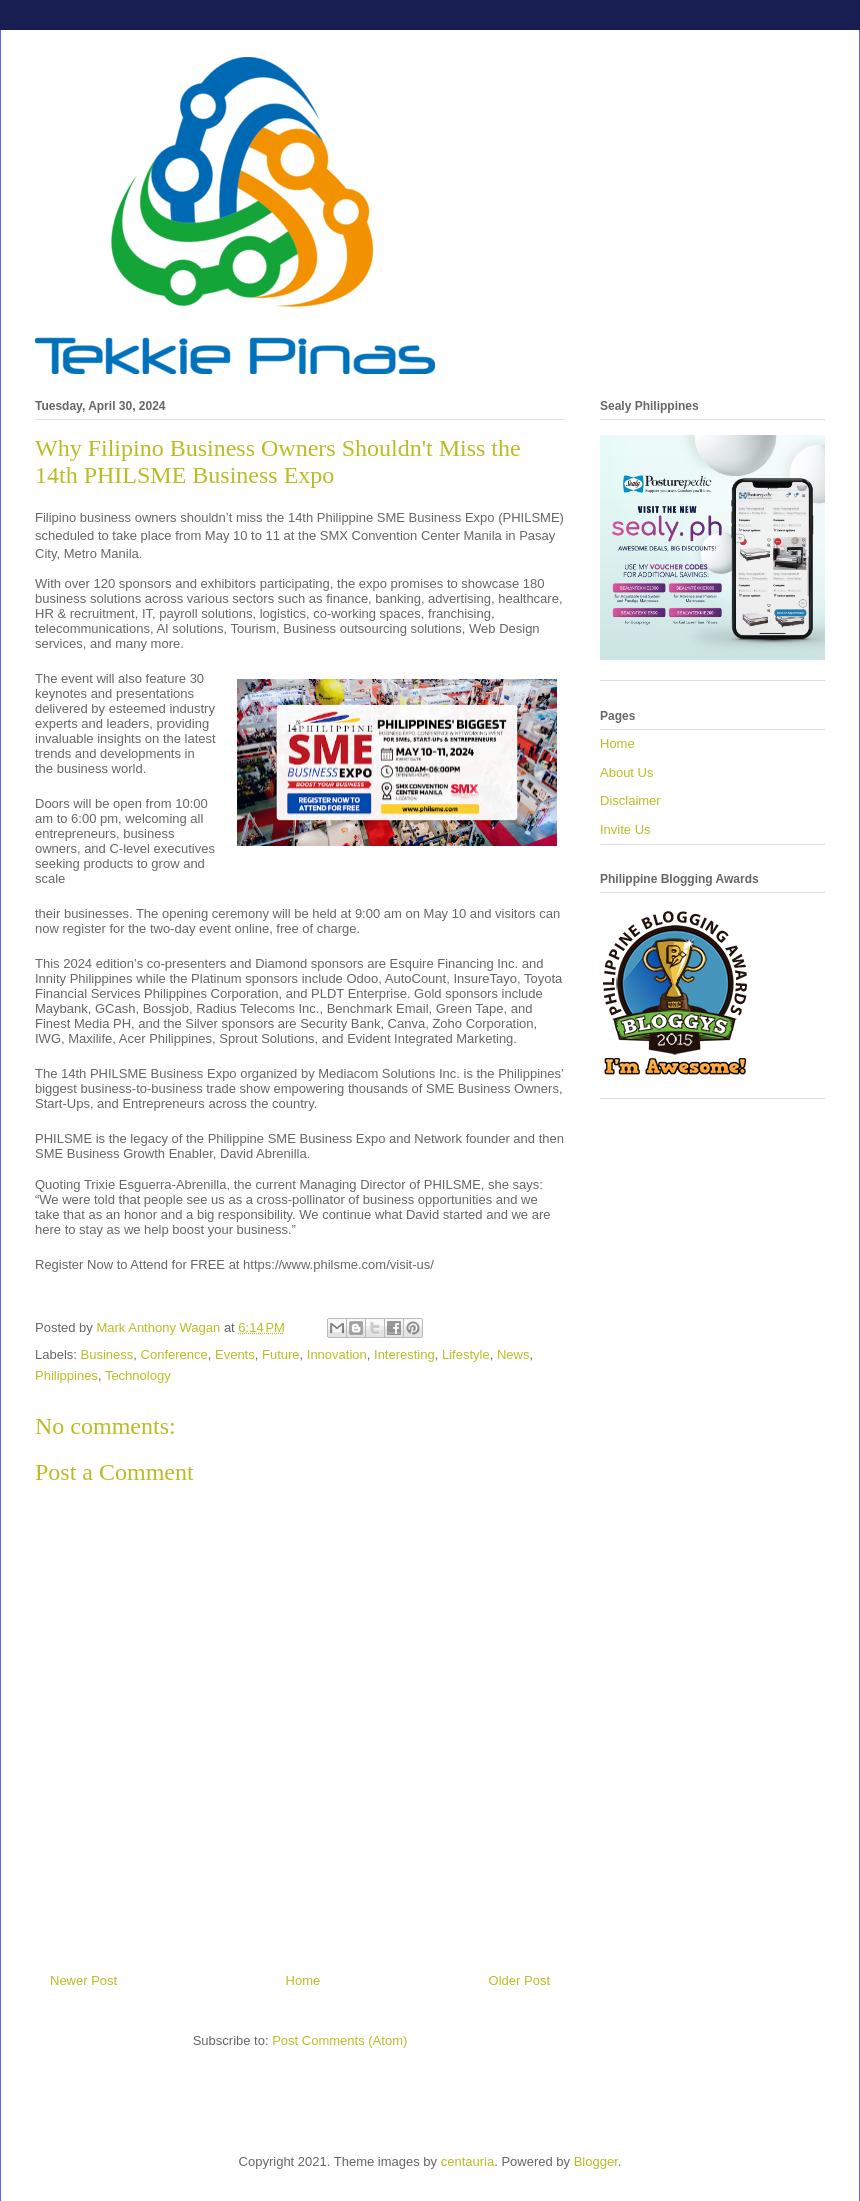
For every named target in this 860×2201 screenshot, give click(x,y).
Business (107, 1354)
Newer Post (83, 1980)
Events (235, 1354)
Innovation (337, 1354)
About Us (626, 772)
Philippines (66, 1375)
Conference (174, 1354)
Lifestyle (466, 1354)
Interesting (404, 1354)
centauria (467, 2161)
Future (281, 1354)
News (513, 1354)
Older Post (519, 1980)
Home (303, 1980)
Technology (138, 1375)
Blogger (596, 2161)
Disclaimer (630, 800)
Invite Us (625, 829)
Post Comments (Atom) (339, 2040)
